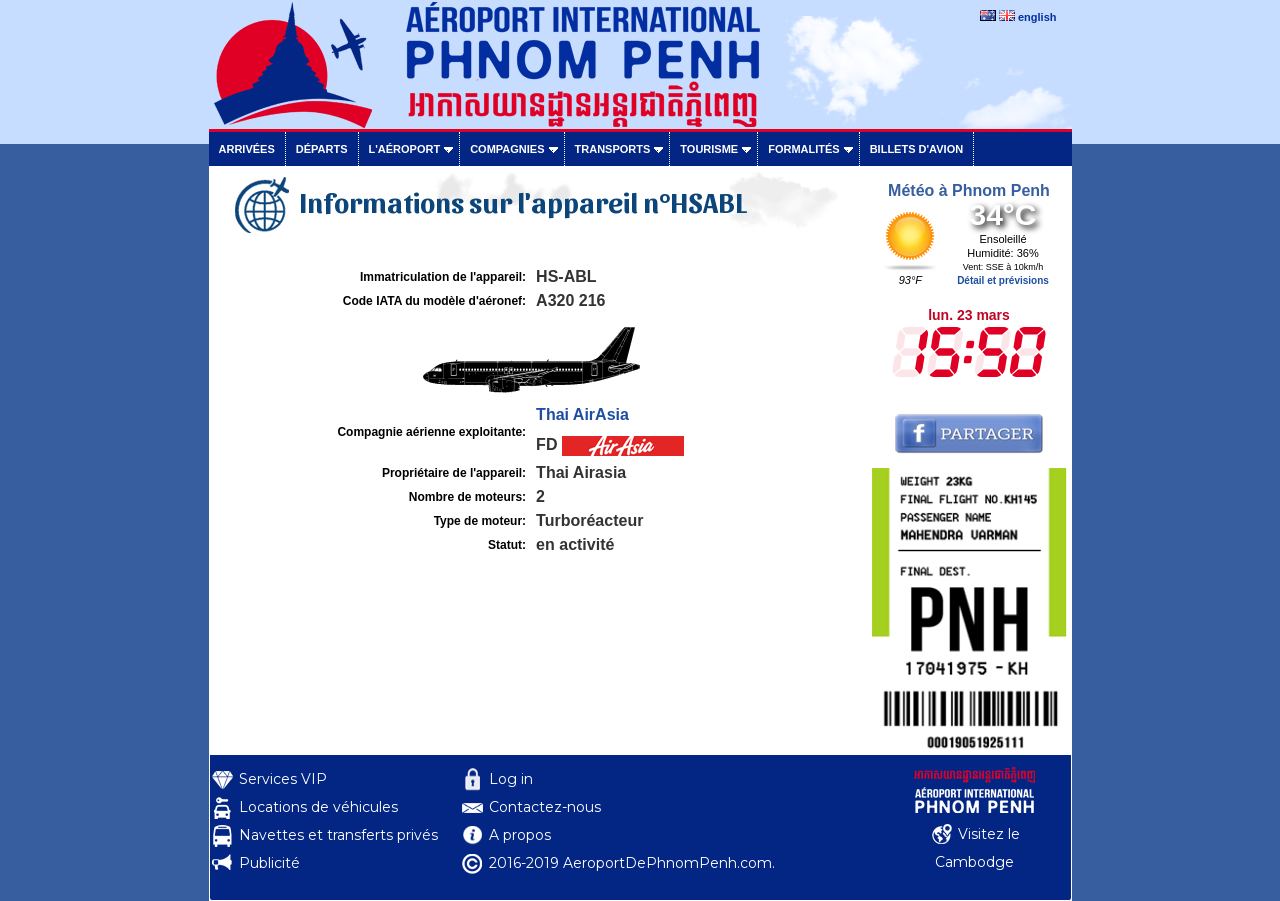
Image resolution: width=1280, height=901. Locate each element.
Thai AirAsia (582, 414)
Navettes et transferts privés (338, 835)
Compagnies (507, 149)
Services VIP (283, 779)
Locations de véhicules (318, 807)
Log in (511, 779)
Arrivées (247, 149)
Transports (613, 149)
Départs (322, 149)
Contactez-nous (545, 807)
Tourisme (709, 149)
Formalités (804, 149)
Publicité (269, 863)
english (1037, 17)
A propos (520, 835)
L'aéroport (405, 149)
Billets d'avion (916, 149)
